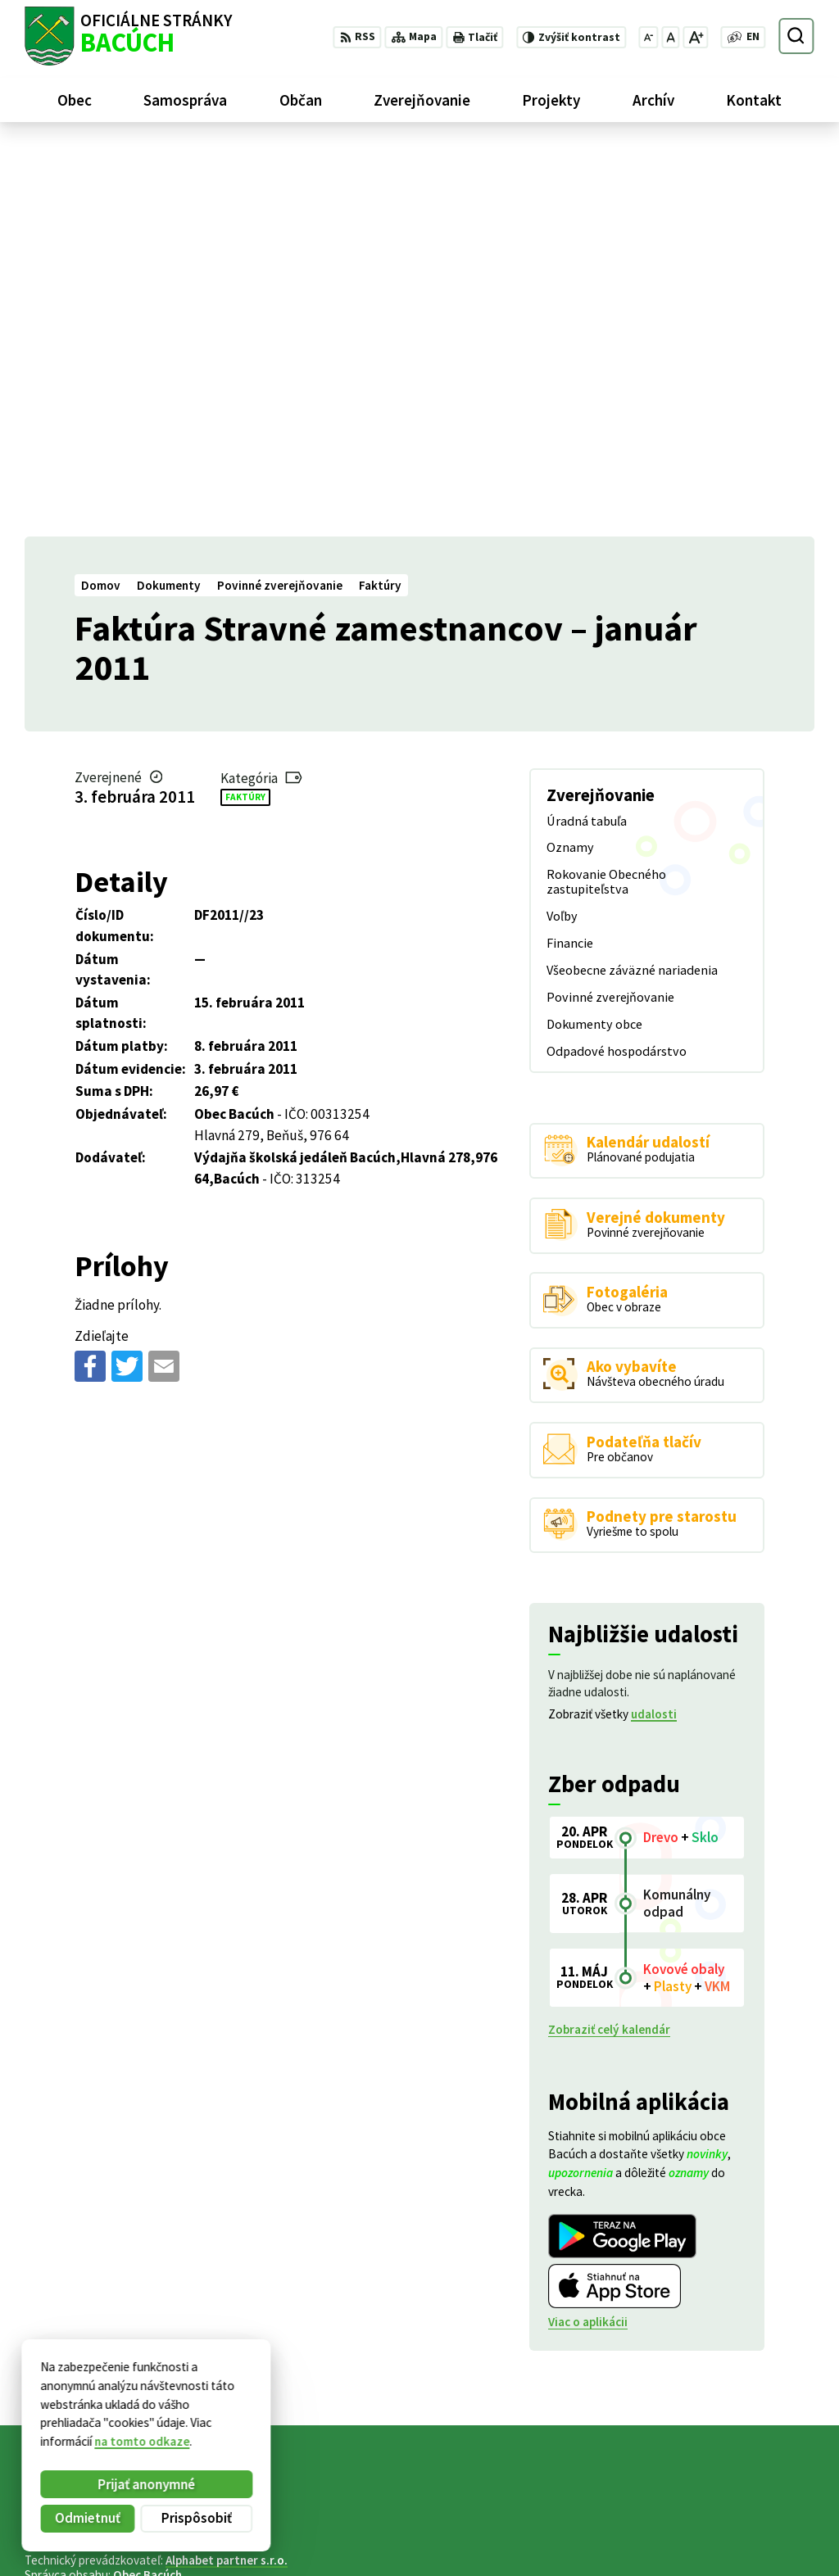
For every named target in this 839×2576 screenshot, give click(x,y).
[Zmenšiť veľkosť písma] (649, 37)
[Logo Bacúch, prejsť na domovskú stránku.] (128, 36)
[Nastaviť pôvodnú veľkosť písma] (670, 37)
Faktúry (245, 407)
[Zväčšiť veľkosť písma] (695, 37)
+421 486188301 (729, 2522)
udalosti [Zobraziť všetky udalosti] (654, 1325)
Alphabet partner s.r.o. (227, 2171)
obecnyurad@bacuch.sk (749, 2541)
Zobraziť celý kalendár (609, 1640)
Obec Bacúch (147, 2185)
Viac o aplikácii (588, 1932)
